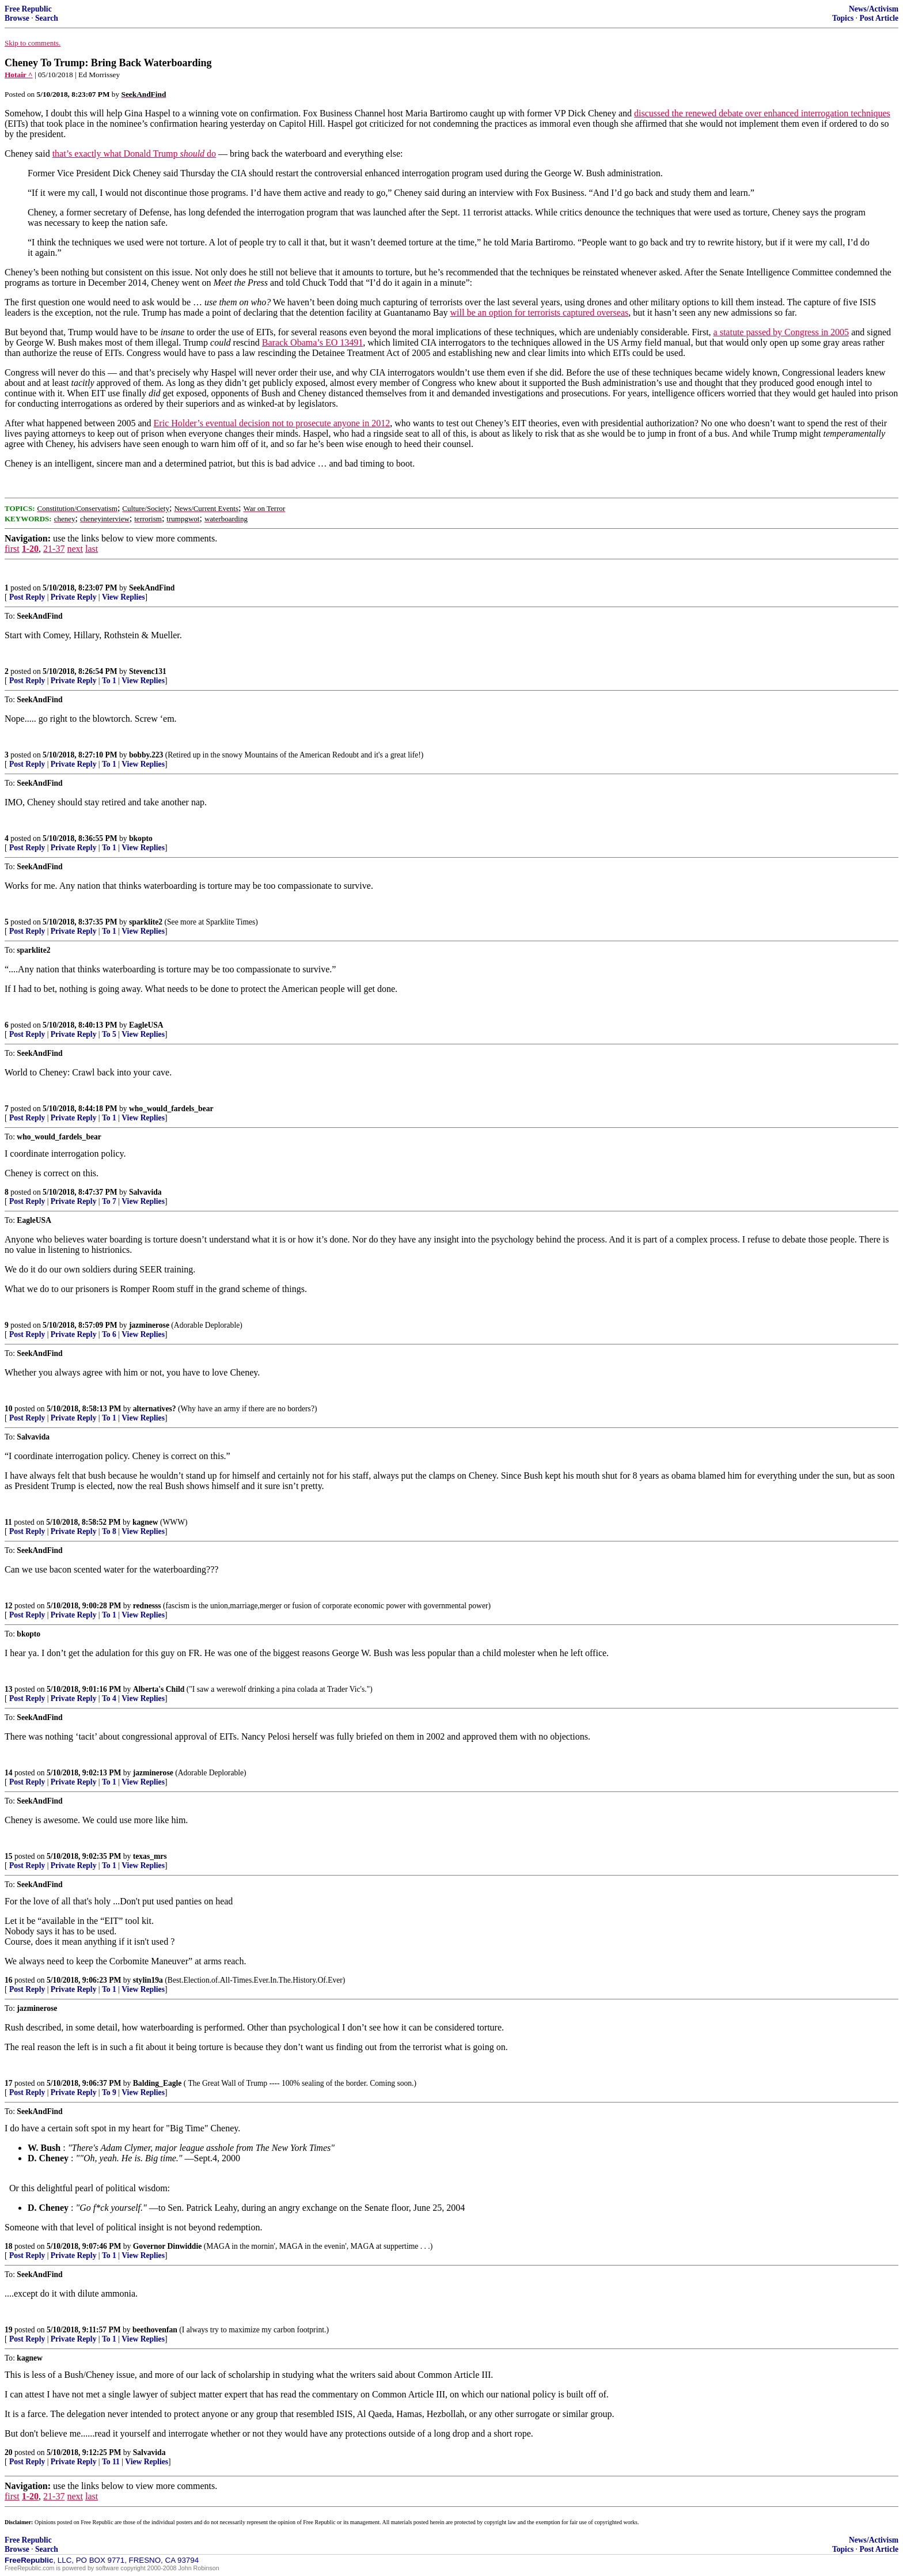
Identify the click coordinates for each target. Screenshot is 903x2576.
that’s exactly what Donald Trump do (134, 153)
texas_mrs (150, 1856)
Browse (17, 18)
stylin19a (148, 1980)
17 (9, 2083)
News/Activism (873, 9)
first (12, 549)
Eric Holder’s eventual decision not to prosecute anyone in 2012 (272, 423)
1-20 (30, 549)
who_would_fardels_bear (171, 1108)
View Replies (123, 597)
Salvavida (145, 1192)
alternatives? (154, 1408)
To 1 (109, 680)
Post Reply (27, 597)
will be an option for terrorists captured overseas (539, 312)
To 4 (109, 1698)
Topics (842, 18)
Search (46, 18)
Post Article (878, 18)
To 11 (111, 2461)
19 (9, 2329)
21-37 (53, 549)
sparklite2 (145, 922)
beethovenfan (154, 2329)
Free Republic (28, 9)
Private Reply (74, 597)
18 (9, 2246)
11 (8, 1522)
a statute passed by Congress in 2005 (781, 332)
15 (9, 1856)
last (91, 549)
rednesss (147, 1605)
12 (9, 1605)
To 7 (109, 1201)
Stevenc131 (147, 671)
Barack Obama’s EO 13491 (312, 342)
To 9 (109, 2092)
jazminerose (149, 1325)
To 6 (109, 1334)
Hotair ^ (19, 74)
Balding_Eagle (157, 2083)
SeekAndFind (151, 588)
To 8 (109, 1531)
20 (9, 2452)
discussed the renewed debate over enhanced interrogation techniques (762, 113)
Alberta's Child (159, 1689)
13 (9, 1689)
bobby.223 (146, 755)
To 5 (109, 1034)
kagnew (145, 1522)
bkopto (141, 838)
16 (9, 1980)
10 (9, 1408)
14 (9, 1772)
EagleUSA (146, 1025)
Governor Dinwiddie (167, 2246)
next (75, 549)
